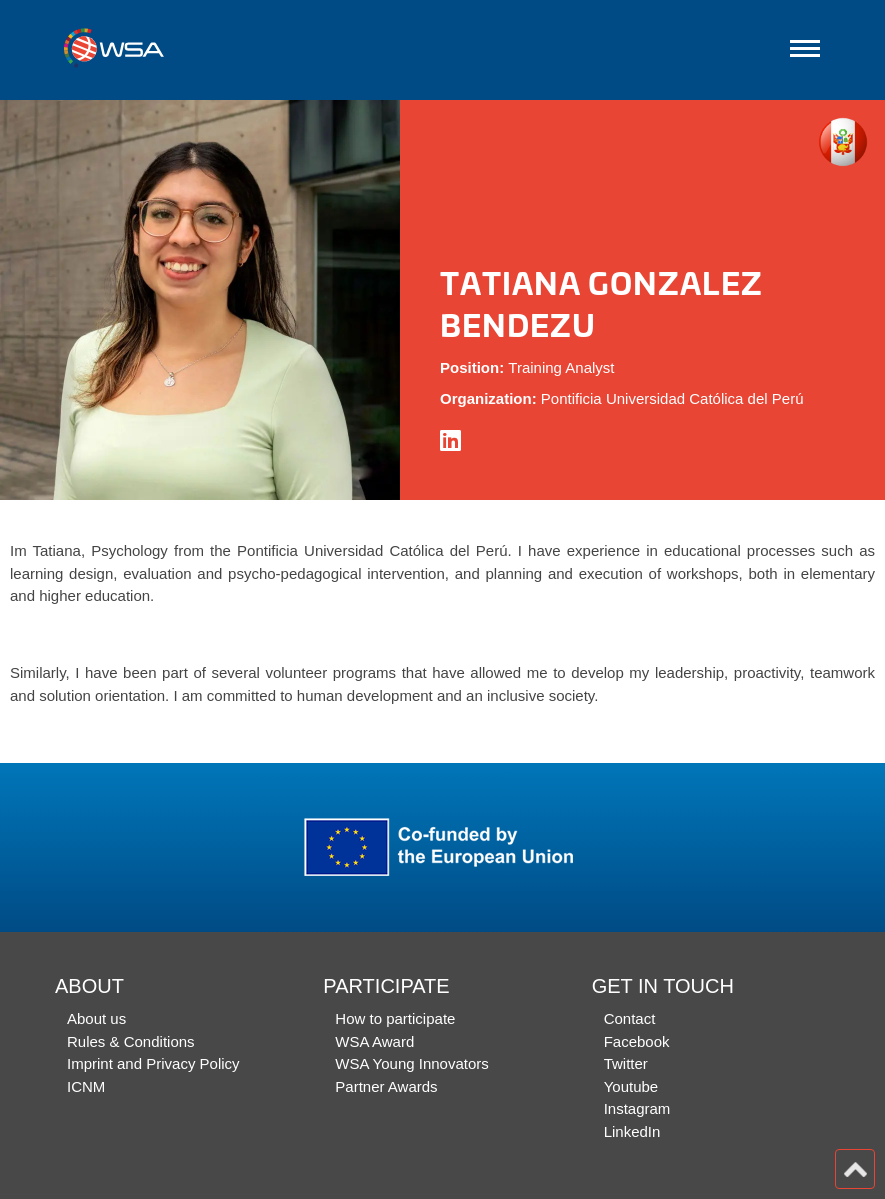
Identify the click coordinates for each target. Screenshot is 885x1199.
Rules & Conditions (131, 1041)
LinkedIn (632, 1131)
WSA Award (374, 1041)
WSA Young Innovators (411, 1063)
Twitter (626, 1063)
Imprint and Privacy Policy (153, 1063)
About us (96, 1018)
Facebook (637, 1041)
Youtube (631, 1086)
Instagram (637, 1108)
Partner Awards (386, 1086)
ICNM (86, 1086)
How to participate (395, 1018)
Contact (630, 1018)
